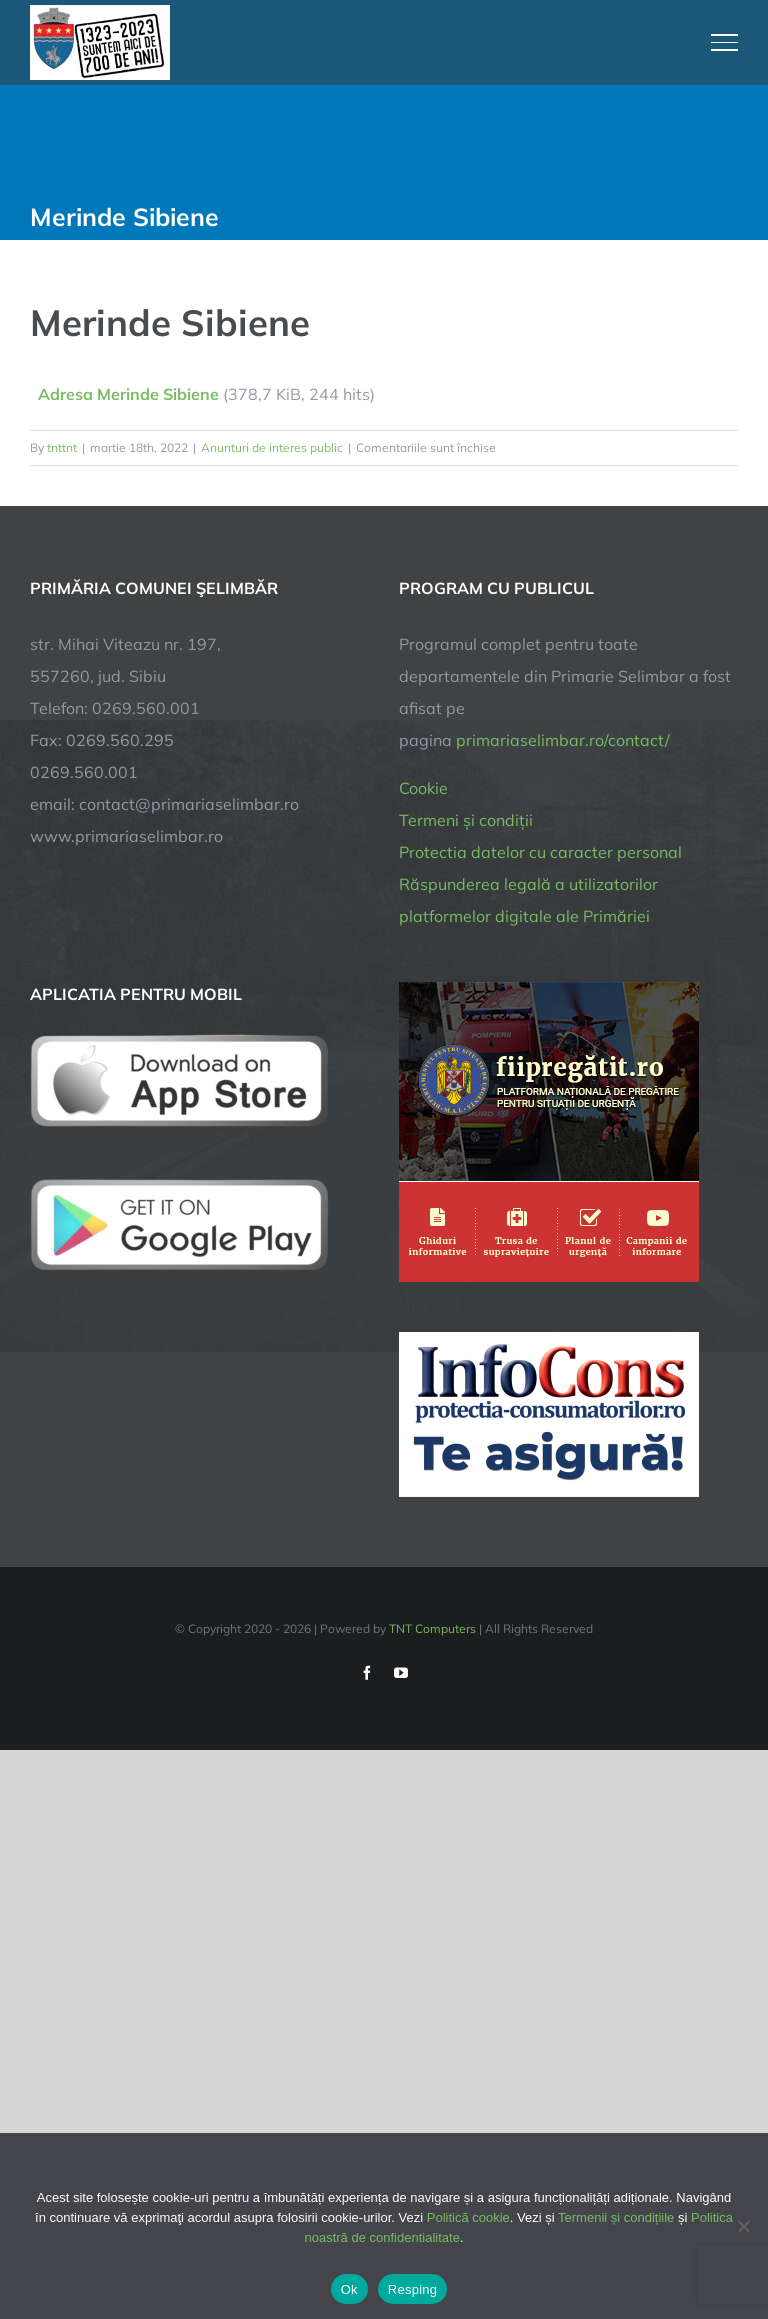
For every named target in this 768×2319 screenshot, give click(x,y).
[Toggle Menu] (725, 42)
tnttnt (62, 447)
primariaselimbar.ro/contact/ (563, 740)
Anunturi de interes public (272, 447)
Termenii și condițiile (616, 2217)
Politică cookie (468, 2217)
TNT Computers (432, 1628)
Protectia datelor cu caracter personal (540, 852)
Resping (412, 2289)
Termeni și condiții (466, 820)
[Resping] (743, 2226)
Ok (349, 2289)
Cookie (423, 788)
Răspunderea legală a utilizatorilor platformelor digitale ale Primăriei (528, 900)
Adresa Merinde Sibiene (128, 394)
